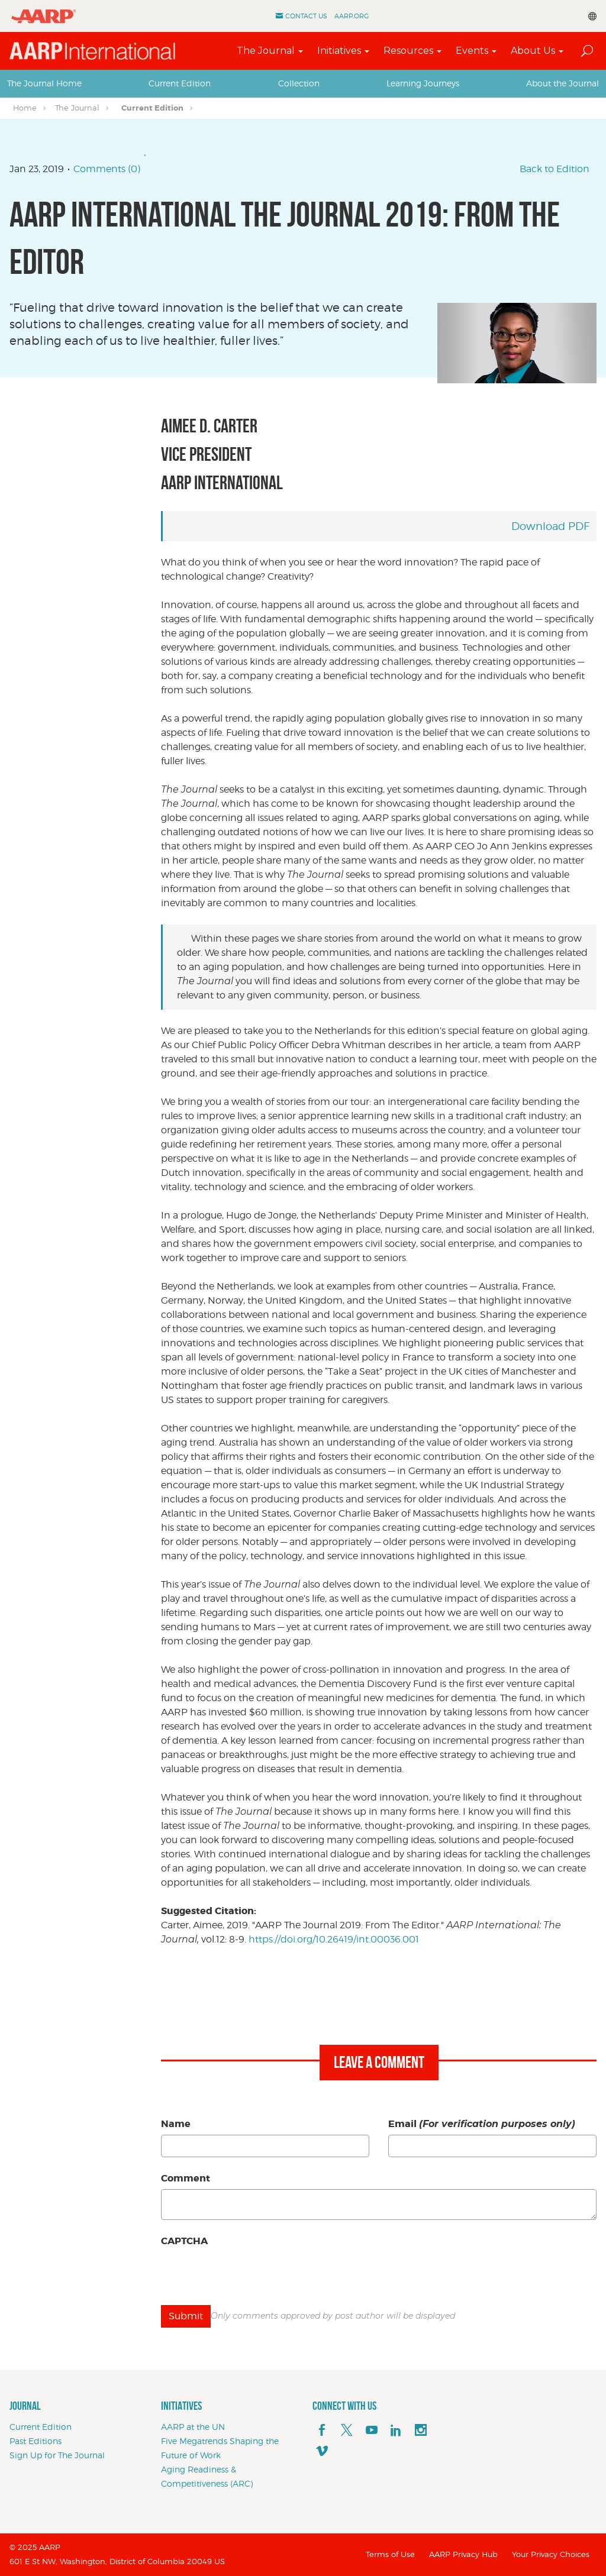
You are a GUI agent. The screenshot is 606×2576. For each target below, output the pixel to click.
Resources (408, 50)
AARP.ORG (351, 16)
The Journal (266, 50)
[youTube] (371, 2430)
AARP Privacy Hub (463, 2554)
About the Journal (562, 83)
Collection (299, 83)
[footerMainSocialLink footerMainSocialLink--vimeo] (321, 2451)
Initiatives (339, 50)
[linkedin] (395, 2430)
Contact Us (306, 16)
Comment (185, 2178)
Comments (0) (106, 168)
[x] (346, 2430)
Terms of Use (390, 2554)
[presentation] (251, 2275)
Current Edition (180, 83)
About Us (533, 50)
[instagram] (420, 2430)
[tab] (44, 83)
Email (481, 2124)
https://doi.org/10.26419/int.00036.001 (334, 1939)
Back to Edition (554, 168)
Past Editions (35, 2441)
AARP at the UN (193, 2427)
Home (25, 107)
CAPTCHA (184, 2241)
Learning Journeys (422, 83)
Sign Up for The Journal (57, 2455)
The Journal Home (44, 83)
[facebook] (321, 2430)
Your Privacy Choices (550, 2554)
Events (472, 50)
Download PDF (550, 526)
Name (176, 2124)
